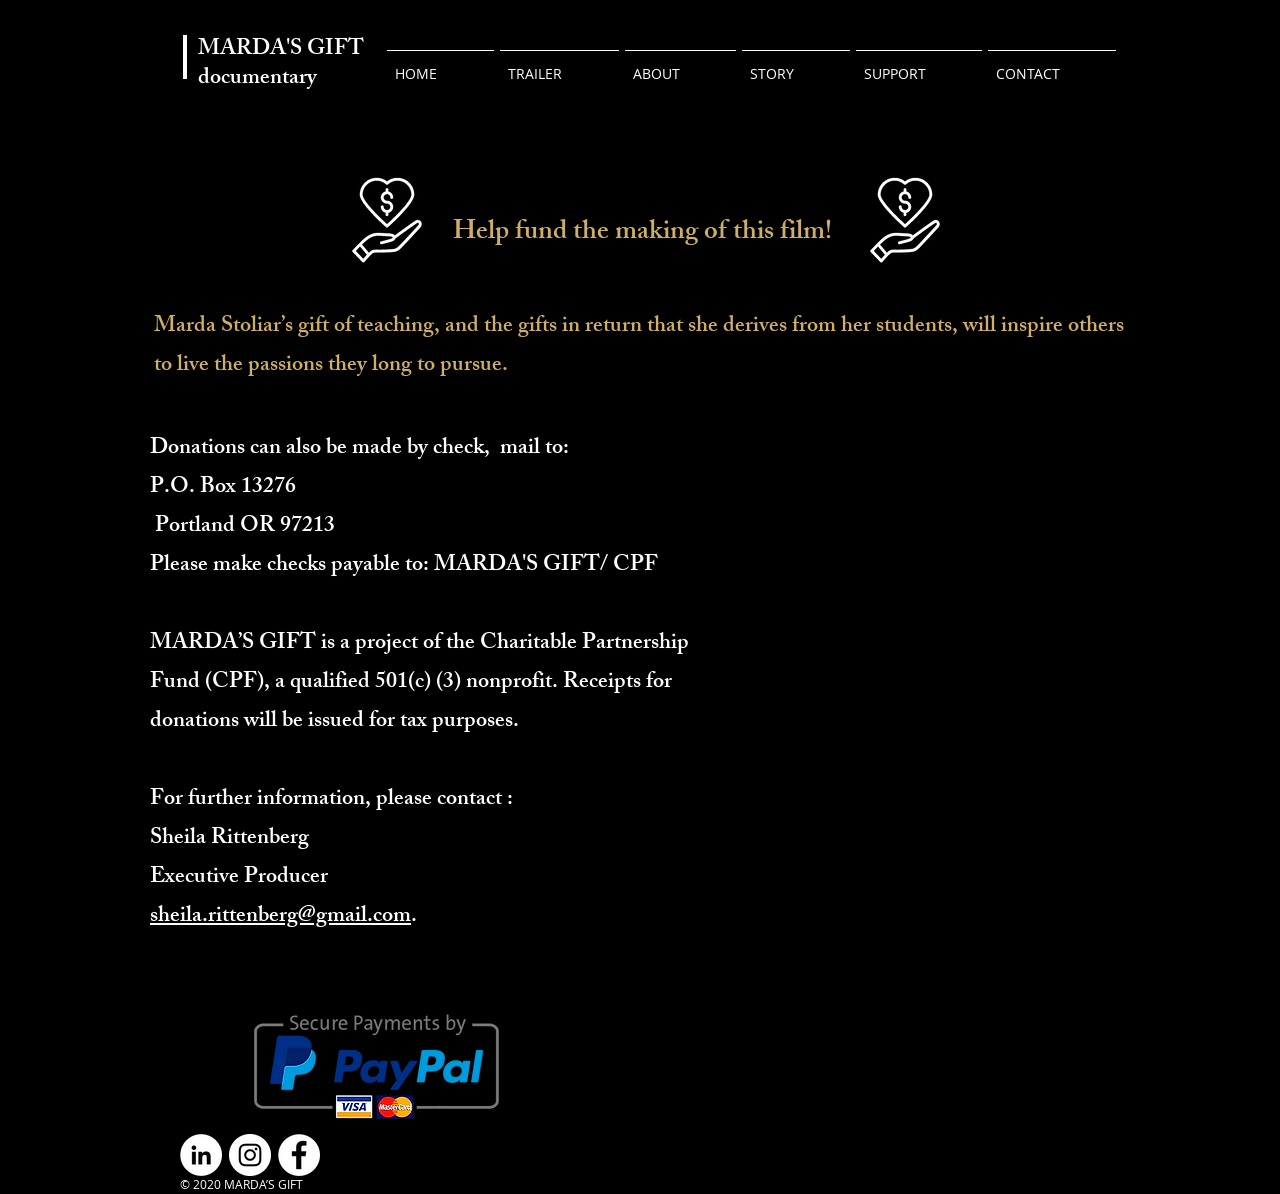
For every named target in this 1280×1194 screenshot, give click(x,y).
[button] (919, 65)
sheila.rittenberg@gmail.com (280, 917)
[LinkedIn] (201, 1155)
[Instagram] (250, 1155)
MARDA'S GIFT (281, 50)
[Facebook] (299, 1155)
